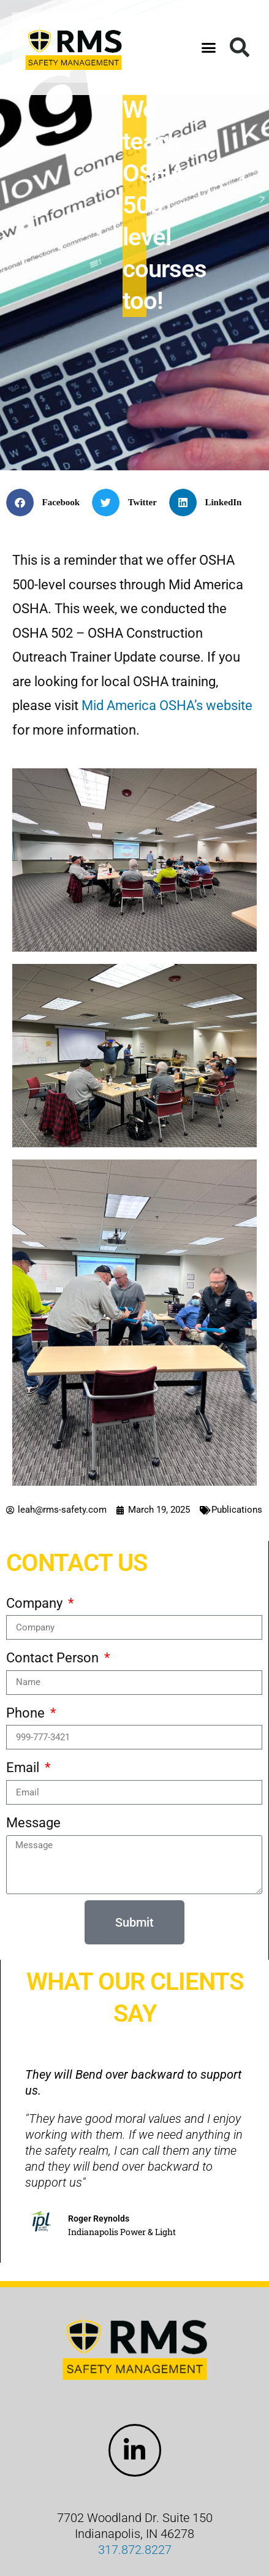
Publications (236, 1509)
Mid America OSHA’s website (166, 705)
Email (24, 1767)
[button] (209, 47)
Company (36, 1603)
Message (33, 1822)
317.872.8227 (135, 2549)
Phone (27, 1713)
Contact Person (54, 1657)
